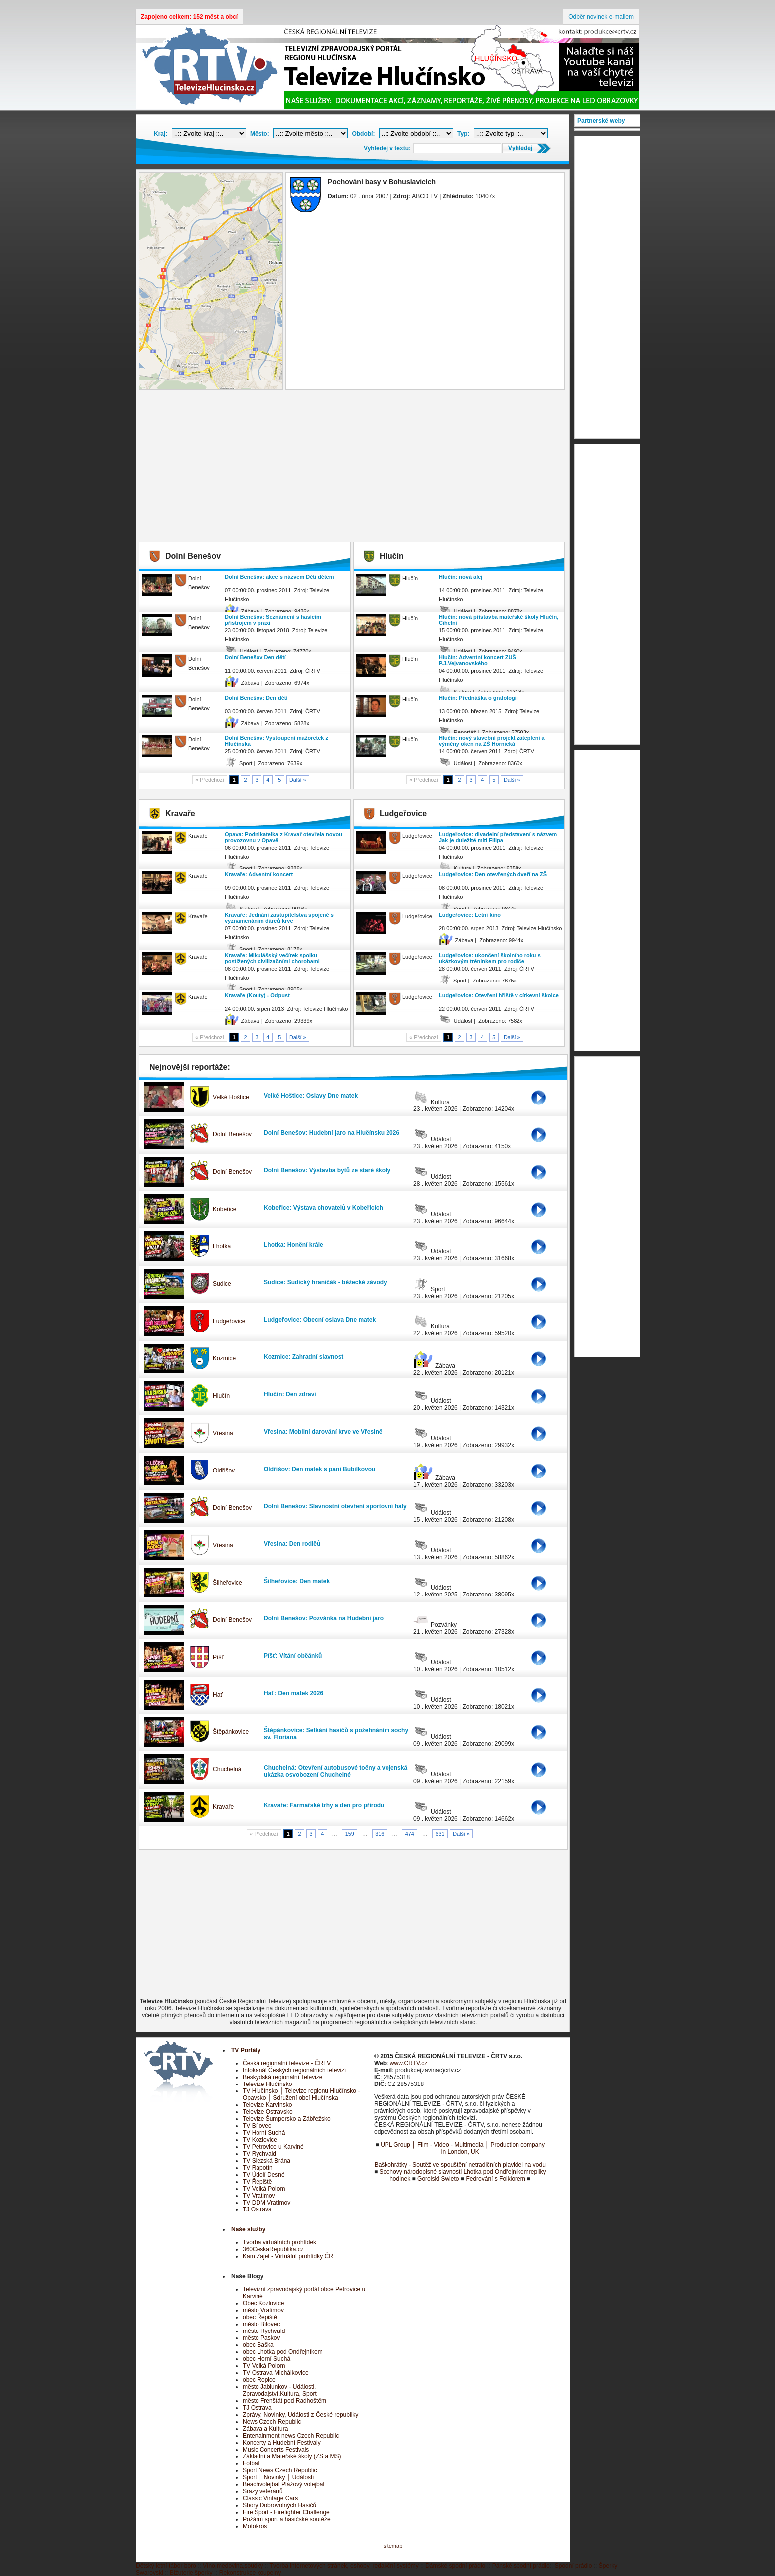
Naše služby (248, 2229)
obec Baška (258, 2344)
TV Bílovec (257, 2125)
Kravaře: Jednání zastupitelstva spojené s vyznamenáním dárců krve (279, 918)
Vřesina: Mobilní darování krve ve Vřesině (323, 1431)
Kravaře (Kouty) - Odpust (257, 995)
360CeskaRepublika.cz (273, 2249)
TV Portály (245, 2050)
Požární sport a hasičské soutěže (287, 2519)
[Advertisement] (353, 467)
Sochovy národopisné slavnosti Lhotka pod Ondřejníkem (454, 2171)
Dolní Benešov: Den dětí (256, 698)
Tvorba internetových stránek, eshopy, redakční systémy (344, 2565)
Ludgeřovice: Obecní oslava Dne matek (320, 1319)
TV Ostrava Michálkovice (276, 2372)
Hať (218, 1694)
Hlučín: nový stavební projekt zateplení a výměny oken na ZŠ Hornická (492, 741)
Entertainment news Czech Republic (291, 2435)
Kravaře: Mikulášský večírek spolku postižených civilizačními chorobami (272, 958)
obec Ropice (259, 2379)
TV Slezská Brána (266, 2160)
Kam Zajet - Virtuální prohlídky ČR (288, 2256)
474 (409, 1834)
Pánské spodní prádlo (521, 2565)
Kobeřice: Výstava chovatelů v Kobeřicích (323, 1207)
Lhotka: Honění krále (293, 1244)
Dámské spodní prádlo (455, 2565)
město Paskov (261, 2337)
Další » (297, 780)
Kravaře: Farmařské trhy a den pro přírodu (324, 1805)
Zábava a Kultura (265, 2428)
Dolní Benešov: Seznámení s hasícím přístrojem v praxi (273, 620)
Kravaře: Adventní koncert (259, 874)
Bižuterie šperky (191, 2572)
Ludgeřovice (229, 1321)
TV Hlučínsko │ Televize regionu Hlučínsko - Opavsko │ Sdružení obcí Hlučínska (301, 2094)
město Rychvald (264, 2331)
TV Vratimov (259, 2195)
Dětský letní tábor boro (166, 2565)
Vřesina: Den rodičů (292, 1543)
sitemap (393, 2546)
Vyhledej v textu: (387, 148)
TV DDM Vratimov (266, 2202)
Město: (259, 133)
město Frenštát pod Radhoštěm (284, 2400)
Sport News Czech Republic (280, 2470)
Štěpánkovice (231, 1731)
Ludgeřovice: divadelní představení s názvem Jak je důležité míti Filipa (498, 837)
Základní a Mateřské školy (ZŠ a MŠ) (292, 2456)
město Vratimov (263, 2310)
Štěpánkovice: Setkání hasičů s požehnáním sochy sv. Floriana (336, 1734)
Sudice (222, 1283)
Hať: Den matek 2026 (293, 1693)
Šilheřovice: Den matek (297, 1581)
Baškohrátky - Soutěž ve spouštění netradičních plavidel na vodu (460, 2164)
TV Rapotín (258, 2167)
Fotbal (251, 2463)
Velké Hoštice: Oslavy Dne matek (311, 1095)
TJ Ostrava (257, 2209)
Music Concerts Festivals (276, 2449)
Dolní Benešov (232, 1134)
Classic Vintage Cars (270, 2498)
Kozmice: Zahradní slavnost (303, 1356)
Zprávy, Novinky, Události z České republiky (300, 2414)
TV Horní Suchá (264, 2132)
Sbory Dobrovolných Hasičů (279, 2505)
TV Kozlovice (260, 2139)
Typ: (463, 133)
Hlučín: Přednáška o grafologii (478, 698)
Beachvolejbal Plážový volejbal (283, 2484)
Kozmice (224, 1358)
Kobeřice (224, 1209)
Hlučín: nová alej (460, 577)
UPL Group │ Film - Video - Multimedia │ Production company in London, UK (463, 2148)
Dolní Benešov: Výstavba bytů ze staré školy (327, 1170)
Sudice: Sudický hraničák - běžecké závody (325, 1282)
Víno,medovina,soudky (233, 2565)
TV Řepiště (257, 2181)
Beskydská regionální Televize (283, 2077)
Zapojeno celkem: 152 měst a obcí (189, 16)
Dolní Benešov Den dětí (255, 657)
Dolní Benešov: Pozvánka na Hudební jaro (324, 1618)
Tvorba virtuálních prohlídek (279, 2242)
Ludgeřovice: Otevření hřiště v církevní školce (499, 995)
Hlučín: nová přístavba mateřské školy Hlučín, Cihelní (498, 620)
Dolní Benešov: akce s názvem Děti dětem (279, 577)
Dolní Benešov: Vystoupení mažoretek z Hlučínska (276, 741)
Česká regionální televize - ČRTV (287, 2063)
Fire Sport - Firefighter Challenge (286, 2512)
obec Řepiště (260, 2317)
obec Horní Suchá (266, 2358)
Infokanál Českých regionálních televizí (294, 2070)
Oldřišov (224, 1470)
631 (439, 1834)
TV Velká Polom (264, 2188)
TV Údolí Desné (264, 2174)
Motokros (255, 2526)
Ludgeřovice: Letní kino (470, 915)
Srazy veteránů (263, 2491)
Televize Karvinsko (267, 2104)
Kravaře (223, 1806)
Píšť (218, 1657)
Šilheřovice (227, 1582)
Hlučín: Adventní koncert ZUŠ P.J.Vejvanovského (477, 660)
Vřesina (223, 1433)
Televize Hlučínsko (267, 2084)
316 (379, 1834)
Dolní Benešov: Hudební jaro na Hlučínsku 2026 (331, 1132)
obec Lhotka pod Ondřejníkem (283, 2351)
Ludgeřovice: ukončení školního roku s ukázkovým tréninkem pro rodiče (490, 958)
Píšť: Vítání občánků (293, 1655)
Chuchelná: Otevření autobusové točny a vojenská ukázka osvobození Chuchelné (335, 1771)
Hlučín (221, 1395)
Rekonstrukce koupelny (250, 2572)
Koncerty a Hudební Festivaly (282, 2442)
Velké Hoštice (231, 1097)
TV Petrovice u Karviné (273, 2146)
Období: (363, 133)
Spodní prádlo (573, 2565)
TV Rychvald (259, 2153)
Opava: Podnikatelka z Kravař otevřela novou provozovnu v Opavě (283, 837)
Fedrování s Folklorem (495, 2178)
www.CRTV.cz (408, 2063)
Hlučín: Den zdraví (290, 1394)
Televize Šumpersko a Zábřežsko (287, 2118)
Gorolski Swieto (438, 2178)
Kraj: (160, 133)
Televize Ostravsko (268, 2111)
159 (349, 1834)
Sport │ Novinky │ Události (278, 2477)
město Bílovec (261, 2324)
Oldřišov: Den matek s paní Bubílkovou (319, 1469)
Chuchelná (227, 1769)
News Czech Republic (272, 2421)
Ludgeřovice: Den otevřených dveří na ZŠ (493, 874)
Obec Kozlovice (263, 2303)
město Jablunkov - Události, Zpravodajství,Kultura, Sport (280, 2390)
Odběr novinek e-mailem (601, 16)
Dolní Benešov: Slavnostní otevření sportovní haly (335, 1506)
